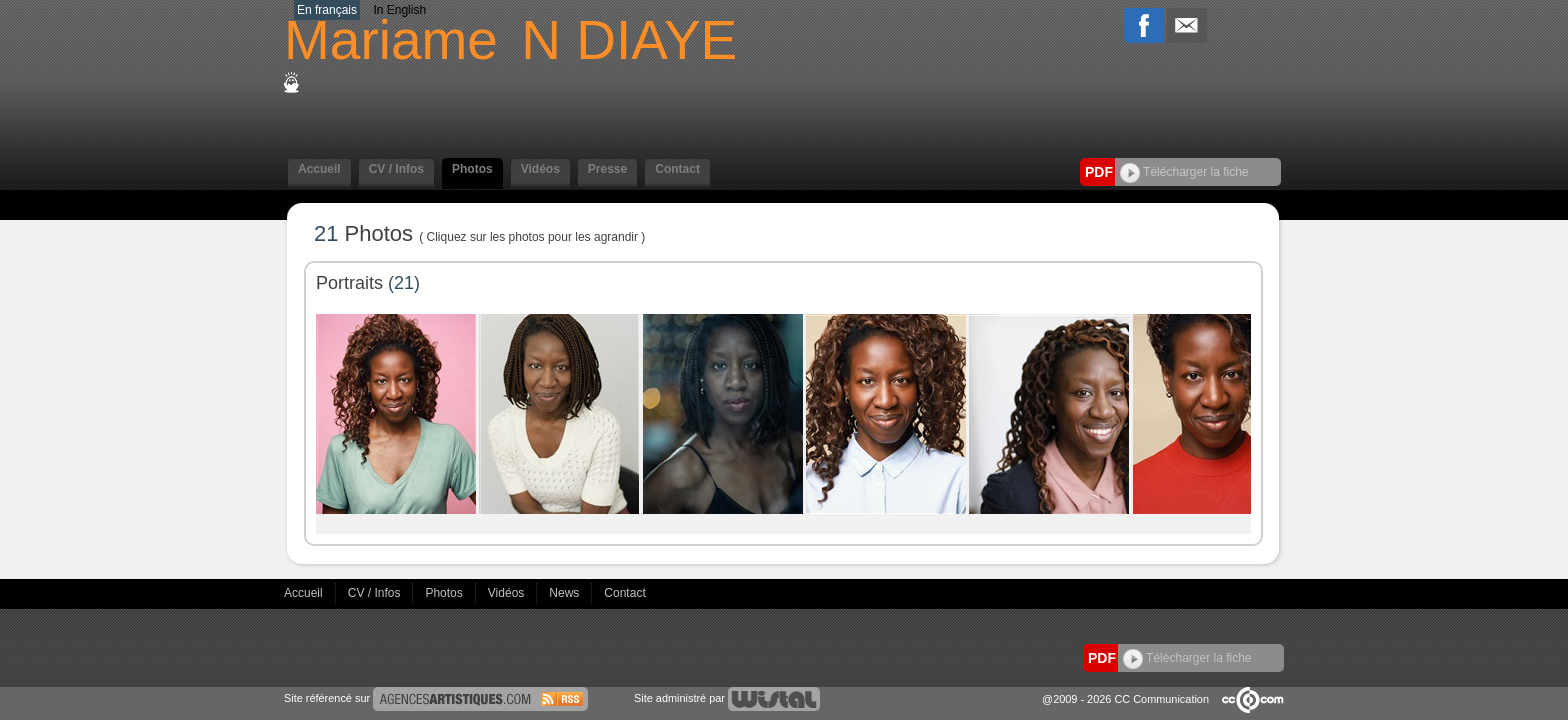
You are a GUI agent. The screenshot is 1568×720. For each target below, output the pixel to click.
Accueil (319, 169)
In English (399, 10)
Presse (607, 169)
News (565, 593)
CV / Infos (396, 169)
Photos (472, 169)
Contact (677, 169)
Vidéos (540, 169)
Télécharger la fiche (1184, 172)
